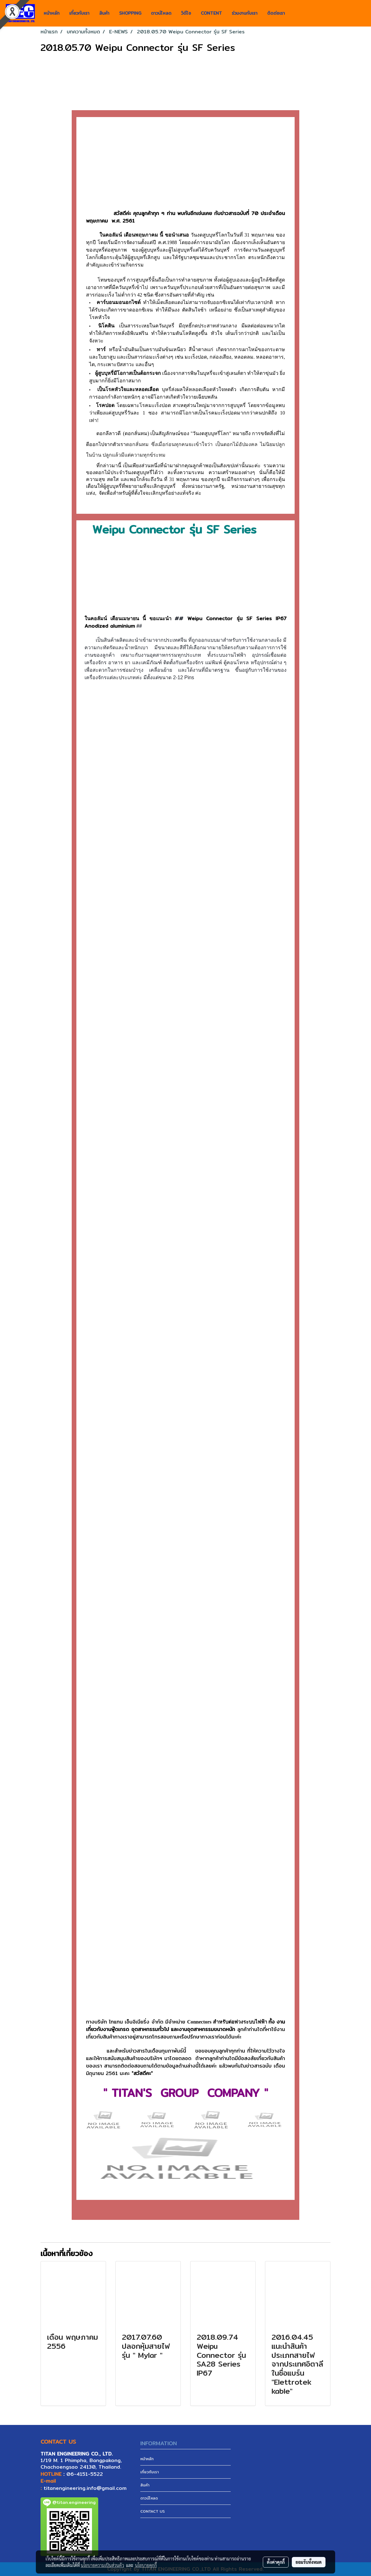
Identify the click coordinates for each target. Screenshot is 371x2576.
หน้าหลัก (52, 13)
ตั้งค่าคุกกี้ (276, 2562)
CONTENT (211, 13)
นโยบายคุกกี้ (146, 2565)
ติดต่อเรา (276, 13)
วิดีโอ (186, 13)
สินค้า (104, 13)
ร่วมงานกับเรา (245, 13)
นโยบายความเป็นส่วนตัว (102, 2565)
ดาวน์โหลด (161, 13)
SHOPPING (130, 13)
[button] (295, 13)
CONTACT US (152, 2511)
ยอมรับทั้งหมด (309, 2562)
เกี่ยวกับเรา (79, 13)
